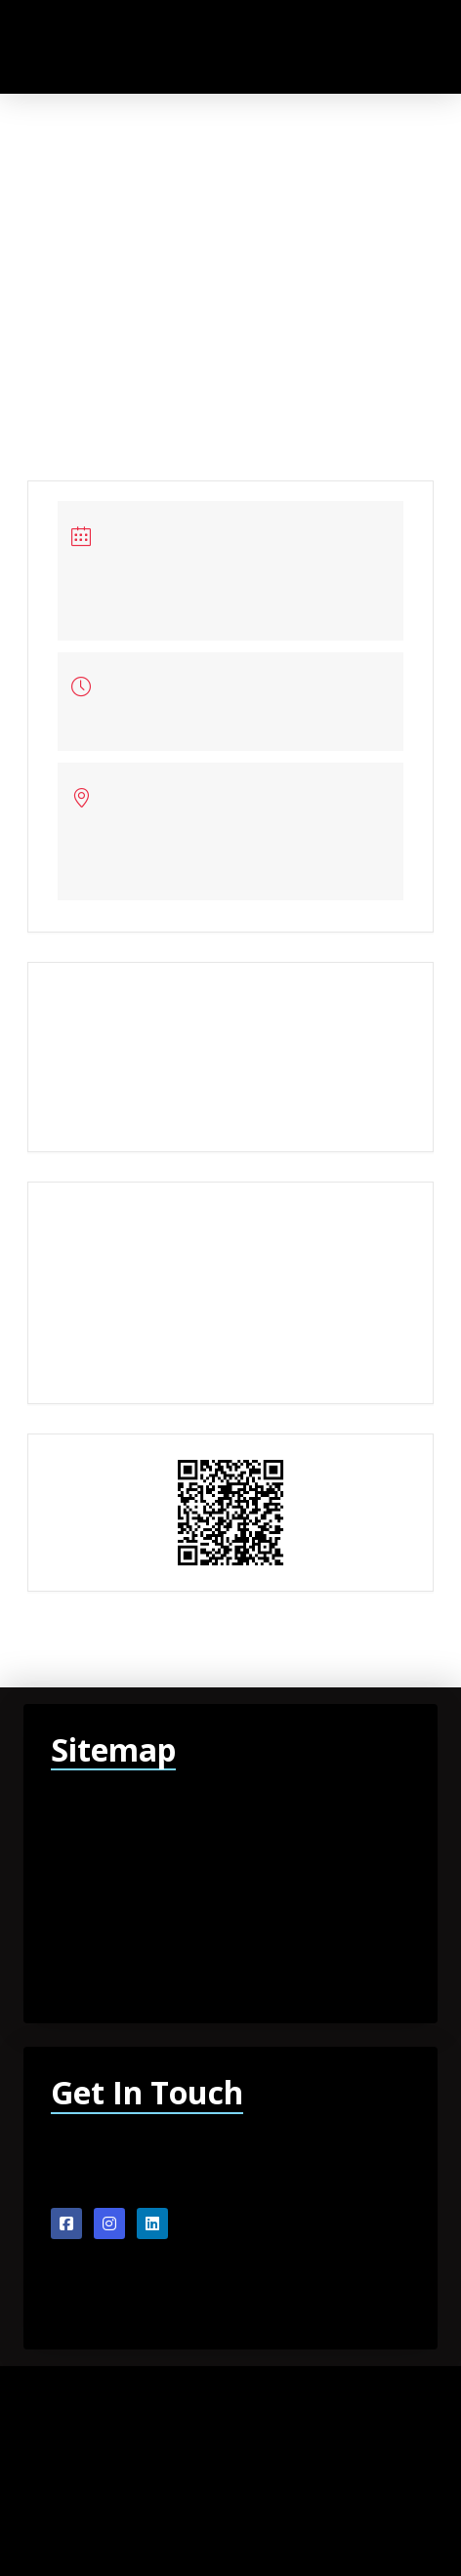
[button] (373, 46)
